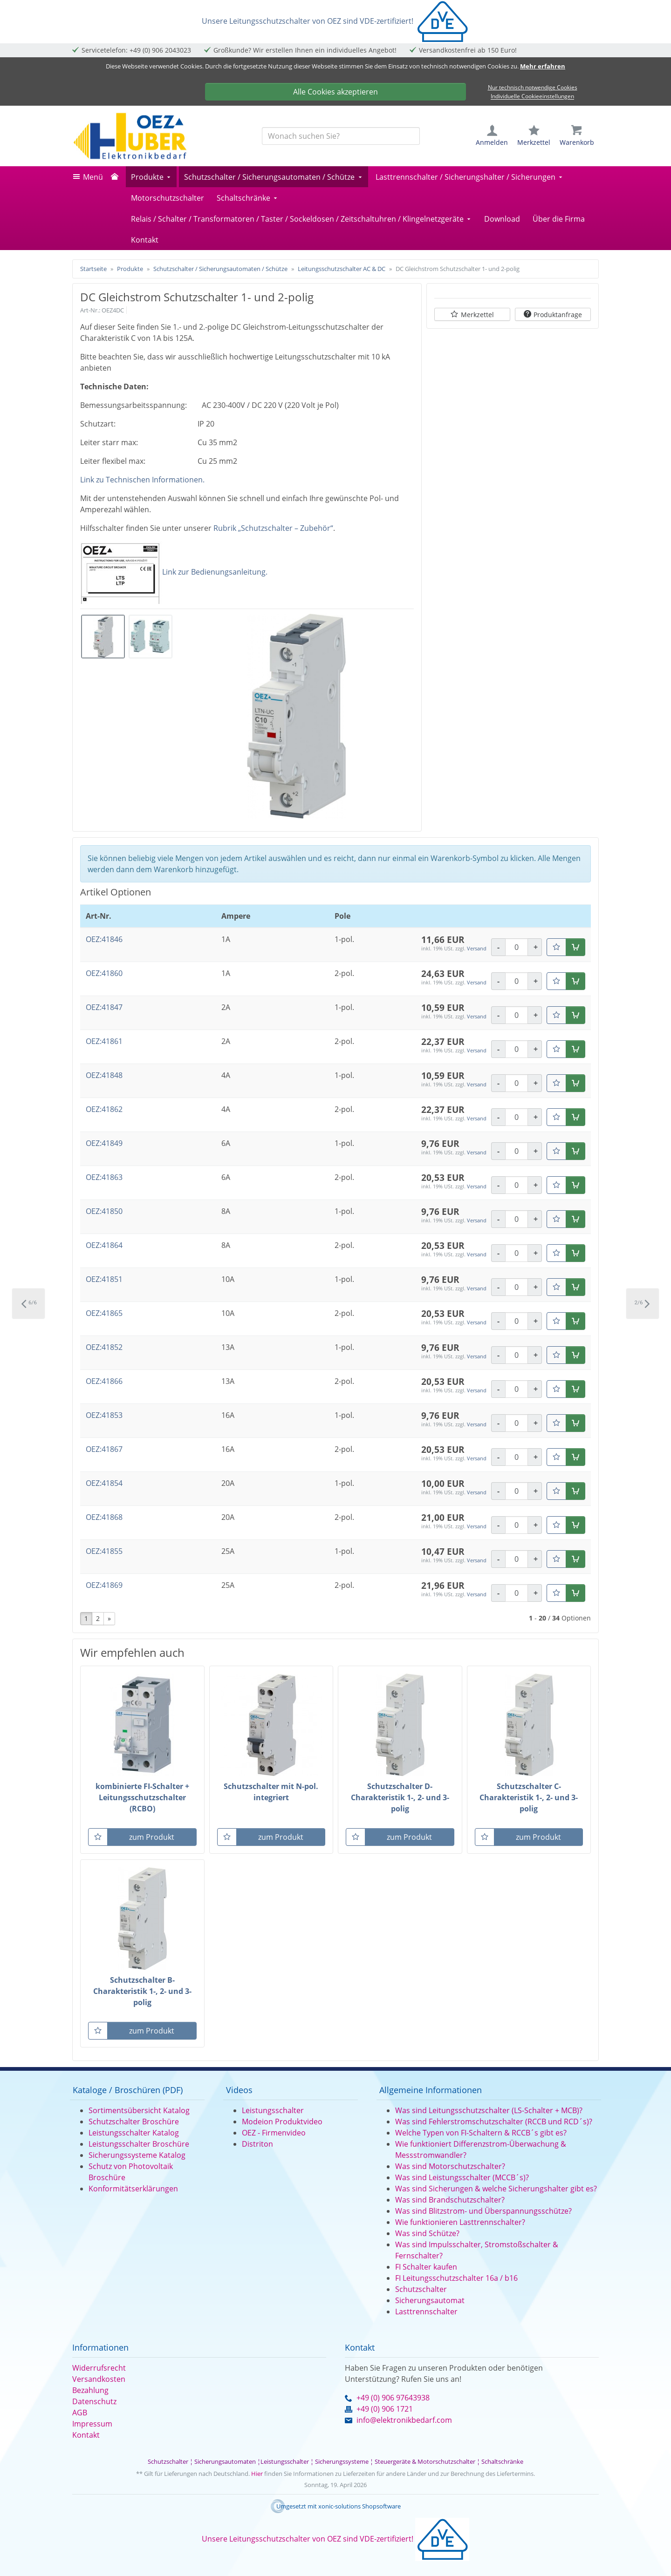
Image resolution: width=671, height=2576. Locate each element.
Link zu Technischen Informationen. (142, 480)
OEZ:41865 (104, 1313)
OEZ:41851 (104, 1279)
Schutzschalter (421, 2289)
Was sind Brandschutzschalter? (450, 2200)
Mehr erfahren (542, 66)
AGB (79, 2412)
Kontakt (144, 240)
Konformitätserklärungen (133, 2188)
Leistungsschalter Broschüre (139, 2144)
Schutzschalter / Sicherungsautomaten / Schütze (269, 177)
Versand (476, 948)
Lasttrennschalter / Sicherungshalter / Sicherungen (465, 177)
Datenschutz (94, 2401)
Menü (93, 177)
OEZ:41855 (104, 1551)
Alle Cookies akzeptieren (335, 92)
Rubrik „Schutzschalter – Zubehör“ (273, 528)
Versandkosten (98, 2379)
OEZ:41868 (104, 1517)
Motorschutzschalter (167, 198)
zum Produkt (151, 1837)
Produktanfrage (558, 314)
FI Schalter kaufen (426, 2267)
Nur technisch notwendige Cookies (532, 87)
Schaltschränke (243, 198)
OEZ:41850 (104, 1211)
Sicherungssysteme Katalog (137, 2155)
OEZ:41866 (104, 1381)
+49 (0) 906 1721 (384, 2409)
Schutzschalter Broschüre (134, 2121)
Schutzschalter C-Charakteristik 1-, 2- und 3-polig (528, 1797)
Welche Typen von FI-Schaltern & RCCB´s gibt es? (481, 2133)
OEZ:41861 (104, 1041)
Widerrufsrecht (99, 2368)
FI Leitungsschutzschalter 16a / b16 (456, 2278)
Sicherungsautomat (430, 2300)
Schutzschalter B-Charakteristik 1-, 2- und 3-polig (142, 1991)
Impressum (92, 2424)
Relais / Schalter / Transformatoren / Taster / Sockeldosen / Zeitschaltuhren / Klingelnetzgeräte (297, 219)
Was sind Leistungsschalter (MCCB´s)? (462, 2177)
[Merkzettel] (556, 947)
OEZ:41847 (104, 1007)
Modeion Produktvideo (282, 2121)
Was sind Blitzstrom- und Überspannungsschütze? (483, 2211)
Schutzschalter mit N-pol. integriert (271, 1792)
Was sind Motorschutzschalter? (450, 2166)
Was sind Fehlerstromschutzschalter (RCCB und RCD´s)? (493, 2121)
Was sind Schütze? (427, 2233)
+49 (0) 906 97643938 (393, 2398)
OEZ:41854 (104, 1483)
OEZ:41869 (104, 1585)
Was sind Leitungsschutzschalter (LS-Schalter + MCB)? (488, 2110)
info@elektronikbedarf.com (404, 2420)
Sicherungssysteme (342, 2461)
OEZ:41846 (104, 939)
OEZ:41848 (104, 1075)
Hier (257, 2473)
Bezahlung (90, 2390)
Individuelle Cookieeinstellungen (532, 96)
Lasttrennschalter (426, 2311)
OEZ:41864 (104, 1245)
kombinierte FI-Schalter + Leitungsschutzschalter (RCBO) (142, 1797)
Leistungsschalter (273, 2110)
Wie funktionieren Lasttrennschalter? (460, 2222)
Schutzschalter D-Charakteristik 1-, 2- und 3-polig (400, 1797)
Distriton (257, 2144)
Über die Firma (559, 219)
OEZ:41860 (104, 973)
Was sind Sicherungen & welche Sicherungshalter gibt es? (496, 2188)
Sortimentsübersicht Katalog (139, 2110)
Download (502, 219)
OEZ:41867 (104, 1449)
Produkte (147, 177)
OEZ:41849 (104, 1143)
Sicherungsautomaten (225, 2461)
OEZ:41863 (104, 1177)
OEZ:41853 (104, 1415)
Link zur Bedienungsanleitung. (214, 572)
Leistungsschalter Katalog (134, 2133)
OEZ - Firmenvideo (274, 2133)
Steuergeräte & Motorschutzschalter (425, 2461)
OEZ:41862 (104, 1109)
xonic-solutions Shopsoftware (359, 2506)
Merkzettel (477, 314)
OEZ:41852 (104, 1347)
